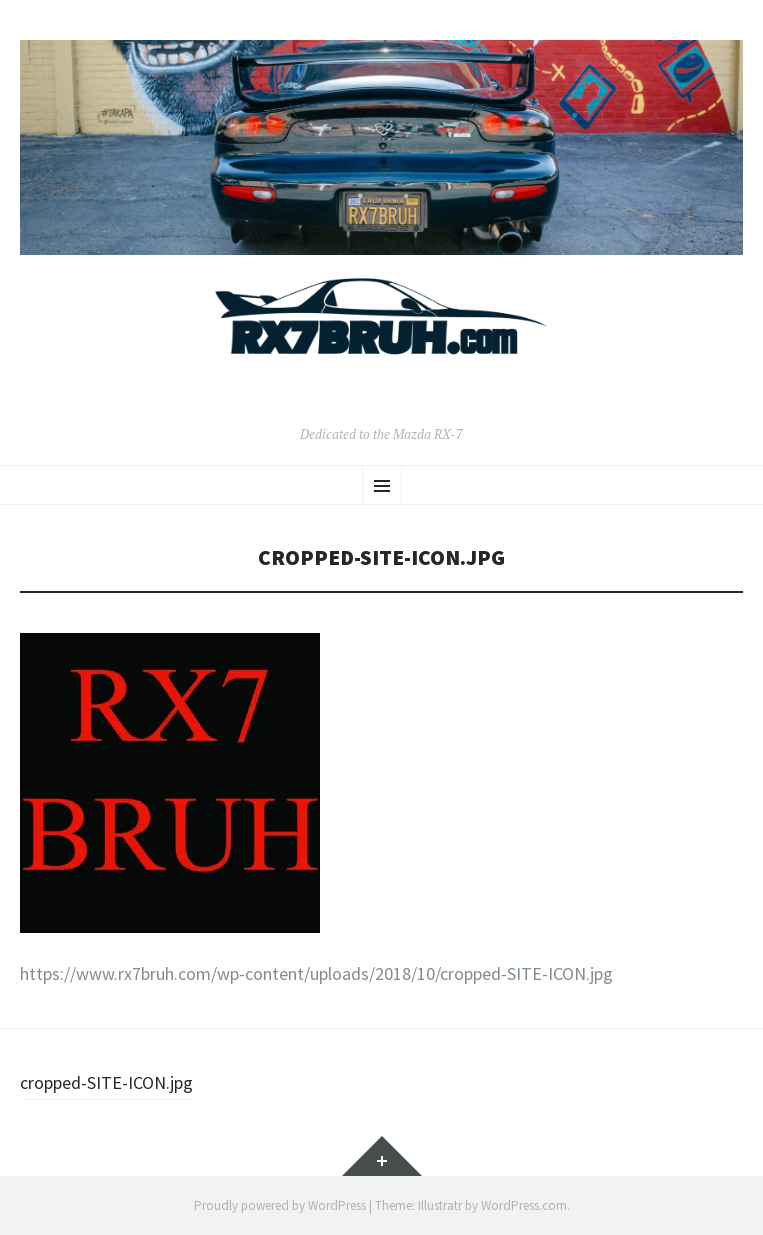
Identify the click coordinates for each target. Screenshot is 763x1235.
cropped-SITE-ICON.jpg (106, 1082)
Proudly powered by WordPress (280, 1205)
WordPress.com (524, 1205)
